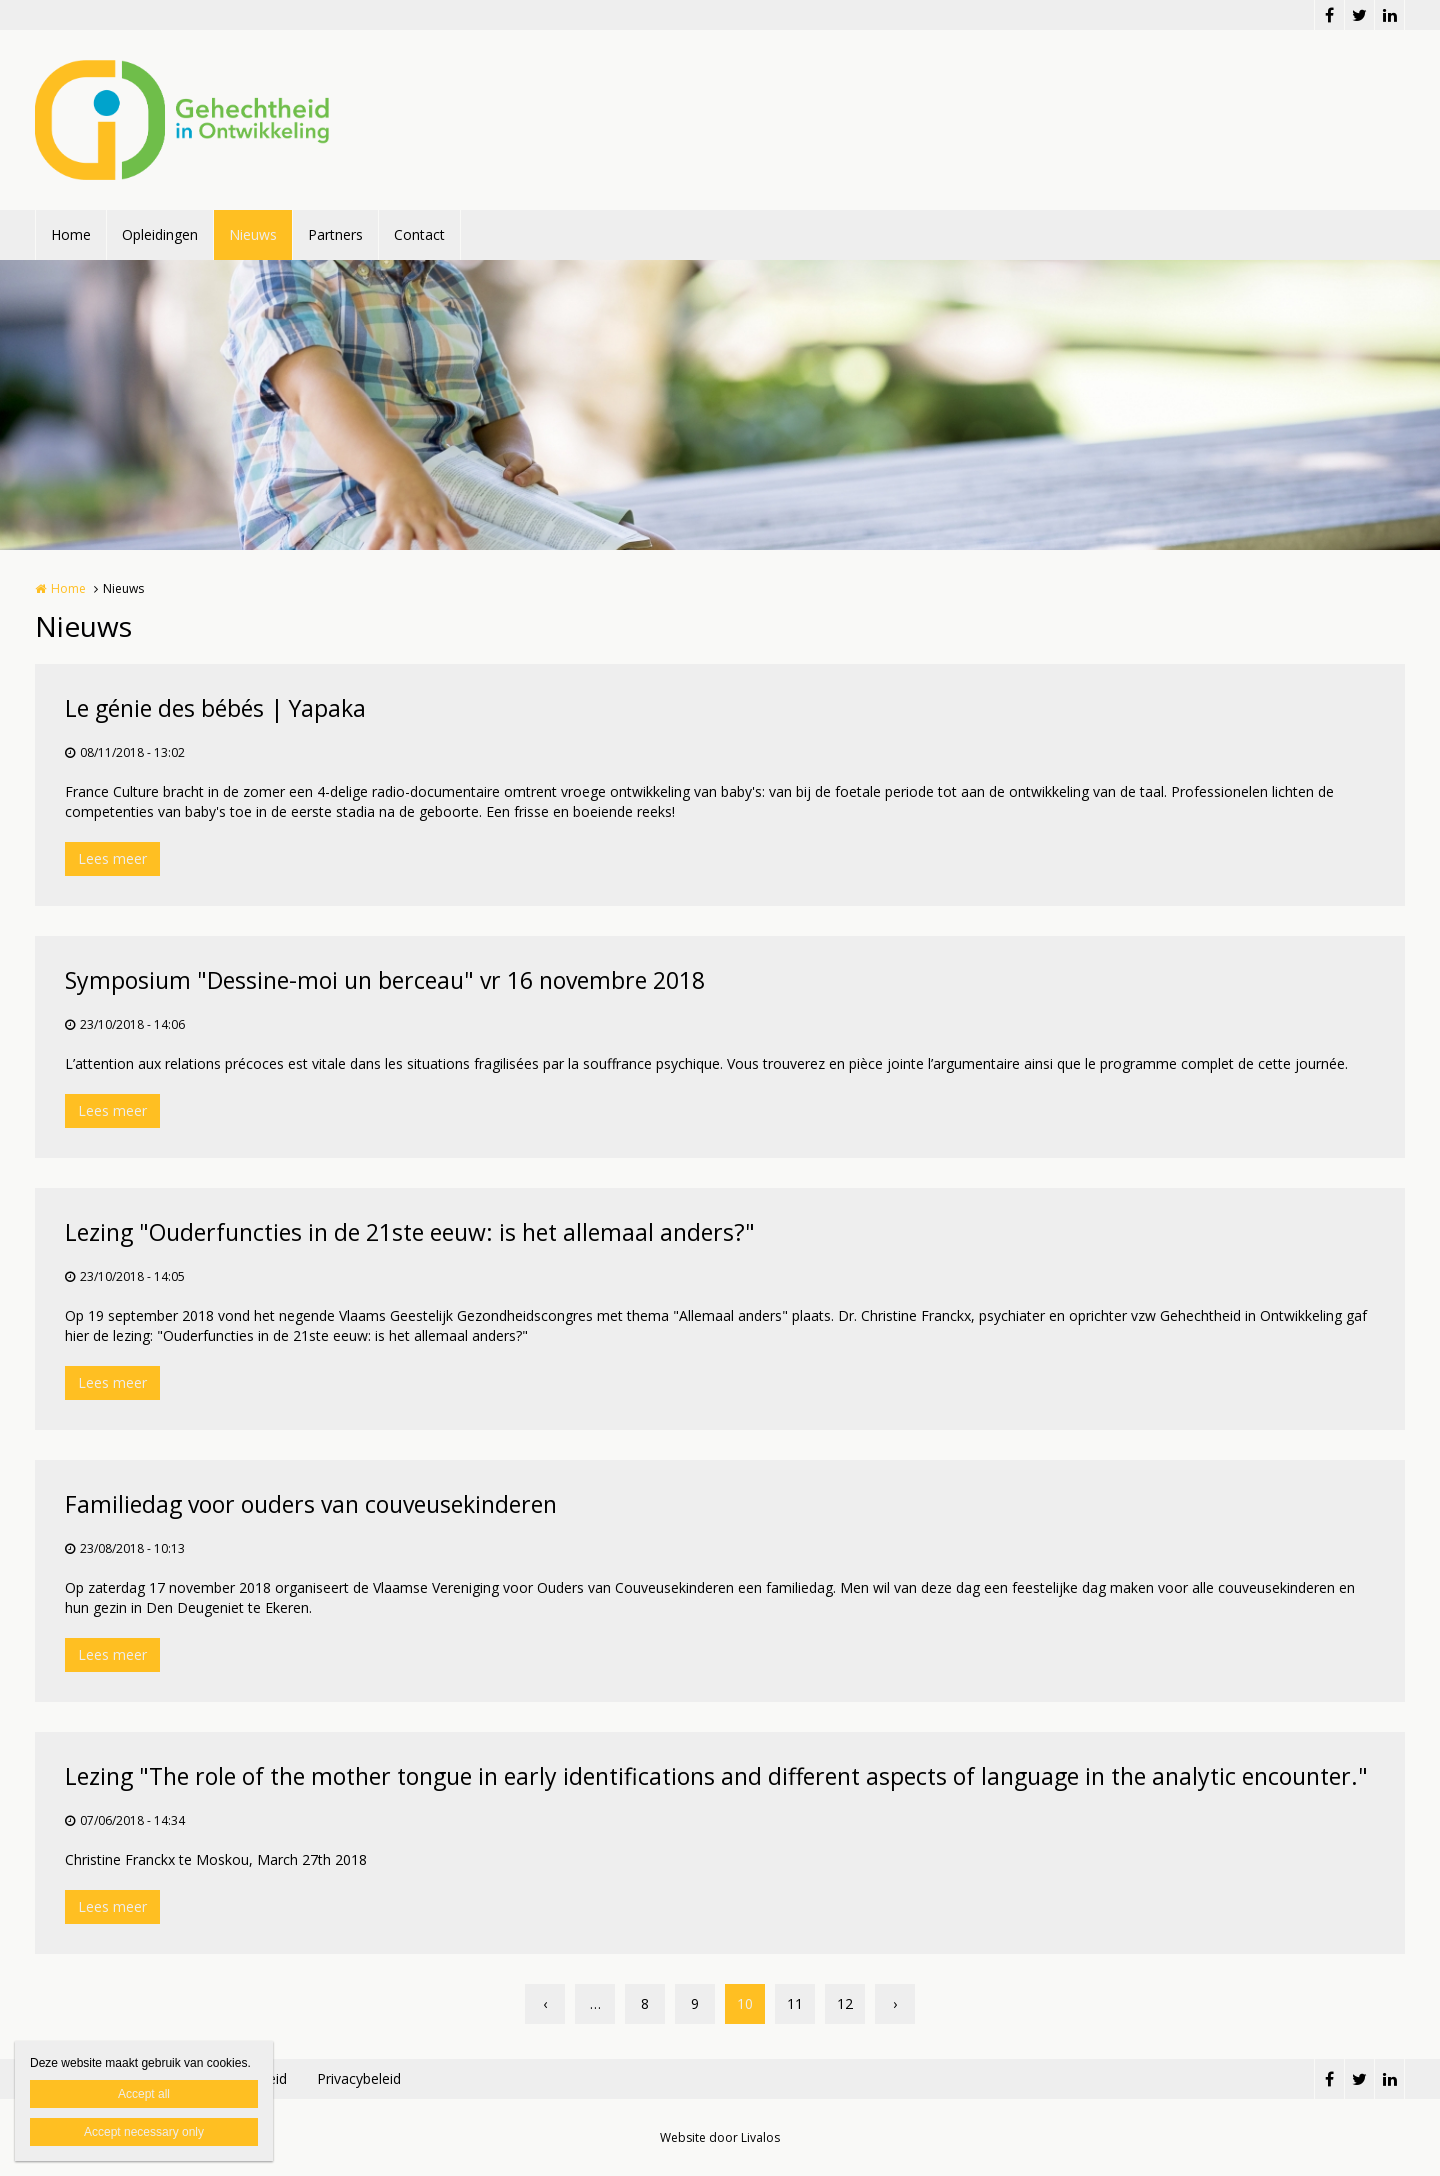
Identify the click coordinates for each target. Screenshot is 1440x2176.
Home (71, 234)
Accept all (144, 2094)
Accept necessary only (144, 2132)
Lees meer (112, 858)
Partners (335, 234)
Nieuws (253, 234)
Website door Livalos (720, 2137)
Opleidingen (160, 234)
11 (795, 2003)
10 (745, 2003)
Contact (419, 234)
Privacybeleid (359, 2078)
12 (845, 2003)
